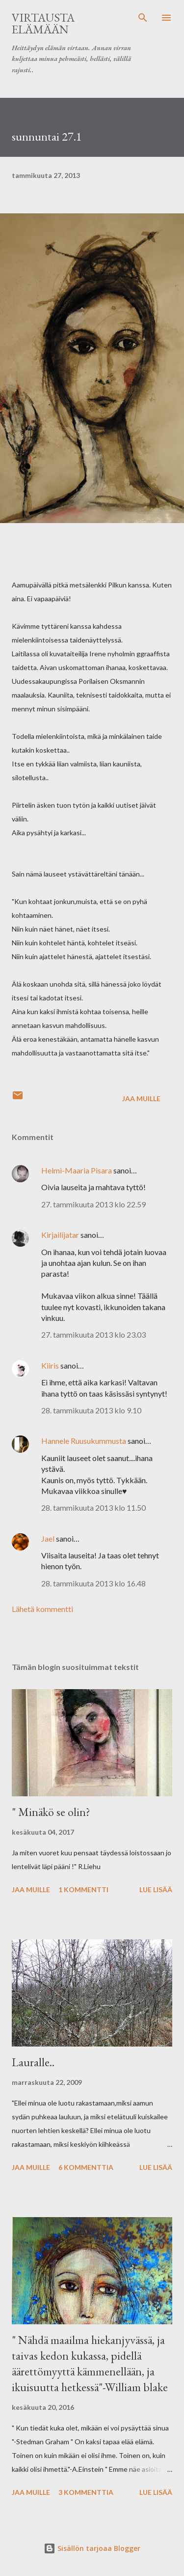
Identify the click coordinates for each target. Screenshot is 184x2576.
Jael (47, 1538)
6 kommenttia (85, 2167)
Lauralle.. (33, 2062)
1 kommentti (83, 1889)
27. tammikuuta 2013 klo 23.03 (93, 1334)
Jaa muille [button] (141, 1098)
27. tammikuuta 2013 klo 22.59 (93, 1204)
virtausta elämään (43, 23)
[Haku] (143, 18)
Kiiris (50, 1365)
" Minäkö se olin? (51, 1811)
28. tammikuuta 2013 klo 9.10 (91, 1410)
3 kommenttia (85, 2492)
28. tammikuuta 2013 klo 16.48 (93, 1583)
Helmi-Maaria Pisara (76, 1170)
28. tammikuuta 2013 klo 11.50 (93, 1507)
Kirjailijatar (60, 1234)
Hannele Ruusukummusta (83, 1440)
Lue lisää (155, 1889)
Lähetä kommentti (42, 1608)
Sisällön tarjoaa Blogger (92, 2548)
